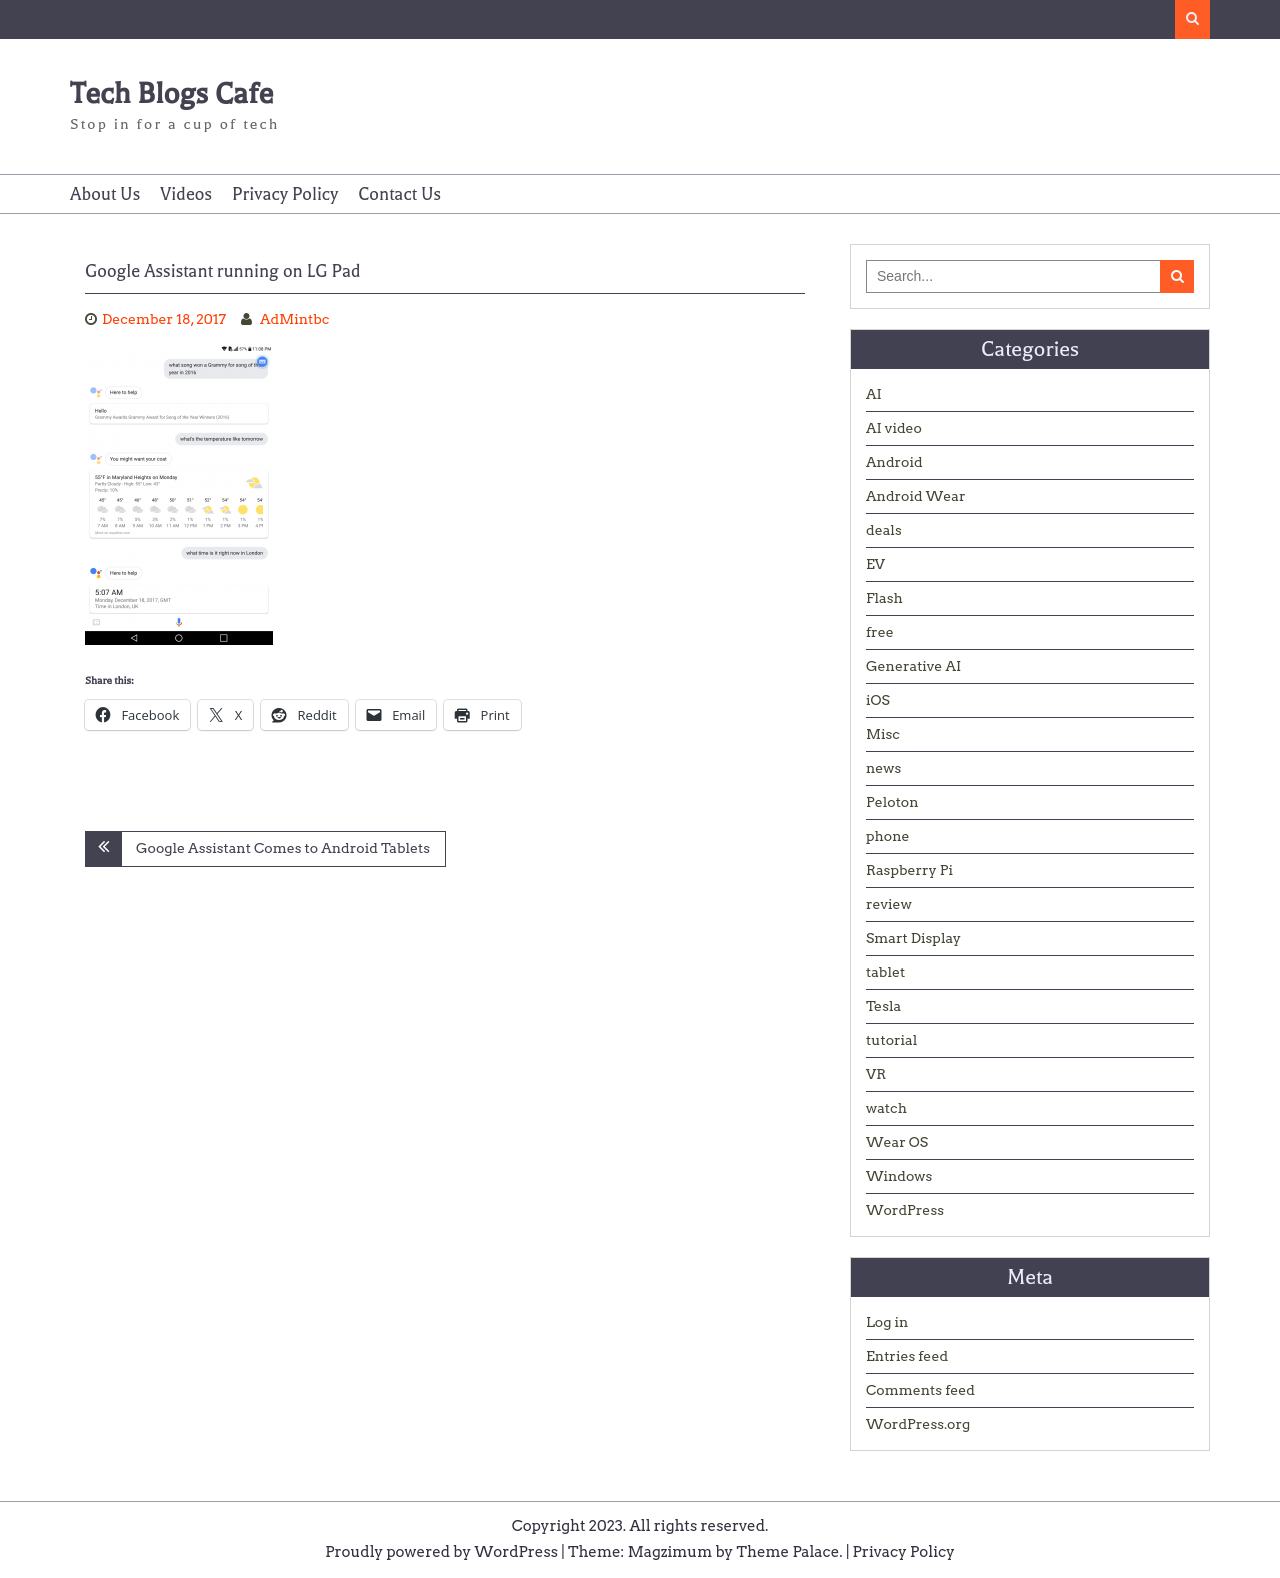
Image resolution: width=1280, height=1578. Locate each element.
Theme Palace (788, 1552)
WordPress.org (918, 1424)
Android (894, 462)
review (889, 904)
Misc (883, 734)
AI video (894, 428)
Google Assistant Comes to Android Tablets (283, 848)
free (880, 632)
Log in (887, 1322)
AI (874, 394)
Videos (186, 194)
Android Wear (915, 496)
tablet (885, 972)
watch (886, 1108)
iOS (878, 700)
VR (876, 1074)
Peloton (892, 802)
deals (884, 530)
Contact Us (399, 194)
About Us (105, 194)
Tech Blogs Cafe (171, 93)
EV (875, 564)
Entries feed (907, 1356)
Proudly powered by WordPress (441, 1552)
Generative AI (913, 666)
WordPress (905, 1210)
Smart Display (913, 938)
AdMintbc (294, 319)
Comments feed (920, 1390)
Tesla (883, 1006)
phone (888, 836)
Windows (899, 1176)
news (883, 768)
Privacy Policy (285, 194)
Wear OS (897, 1142)
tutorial (891, 1040)
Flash (884, 598)
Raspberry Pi (909, 870)
